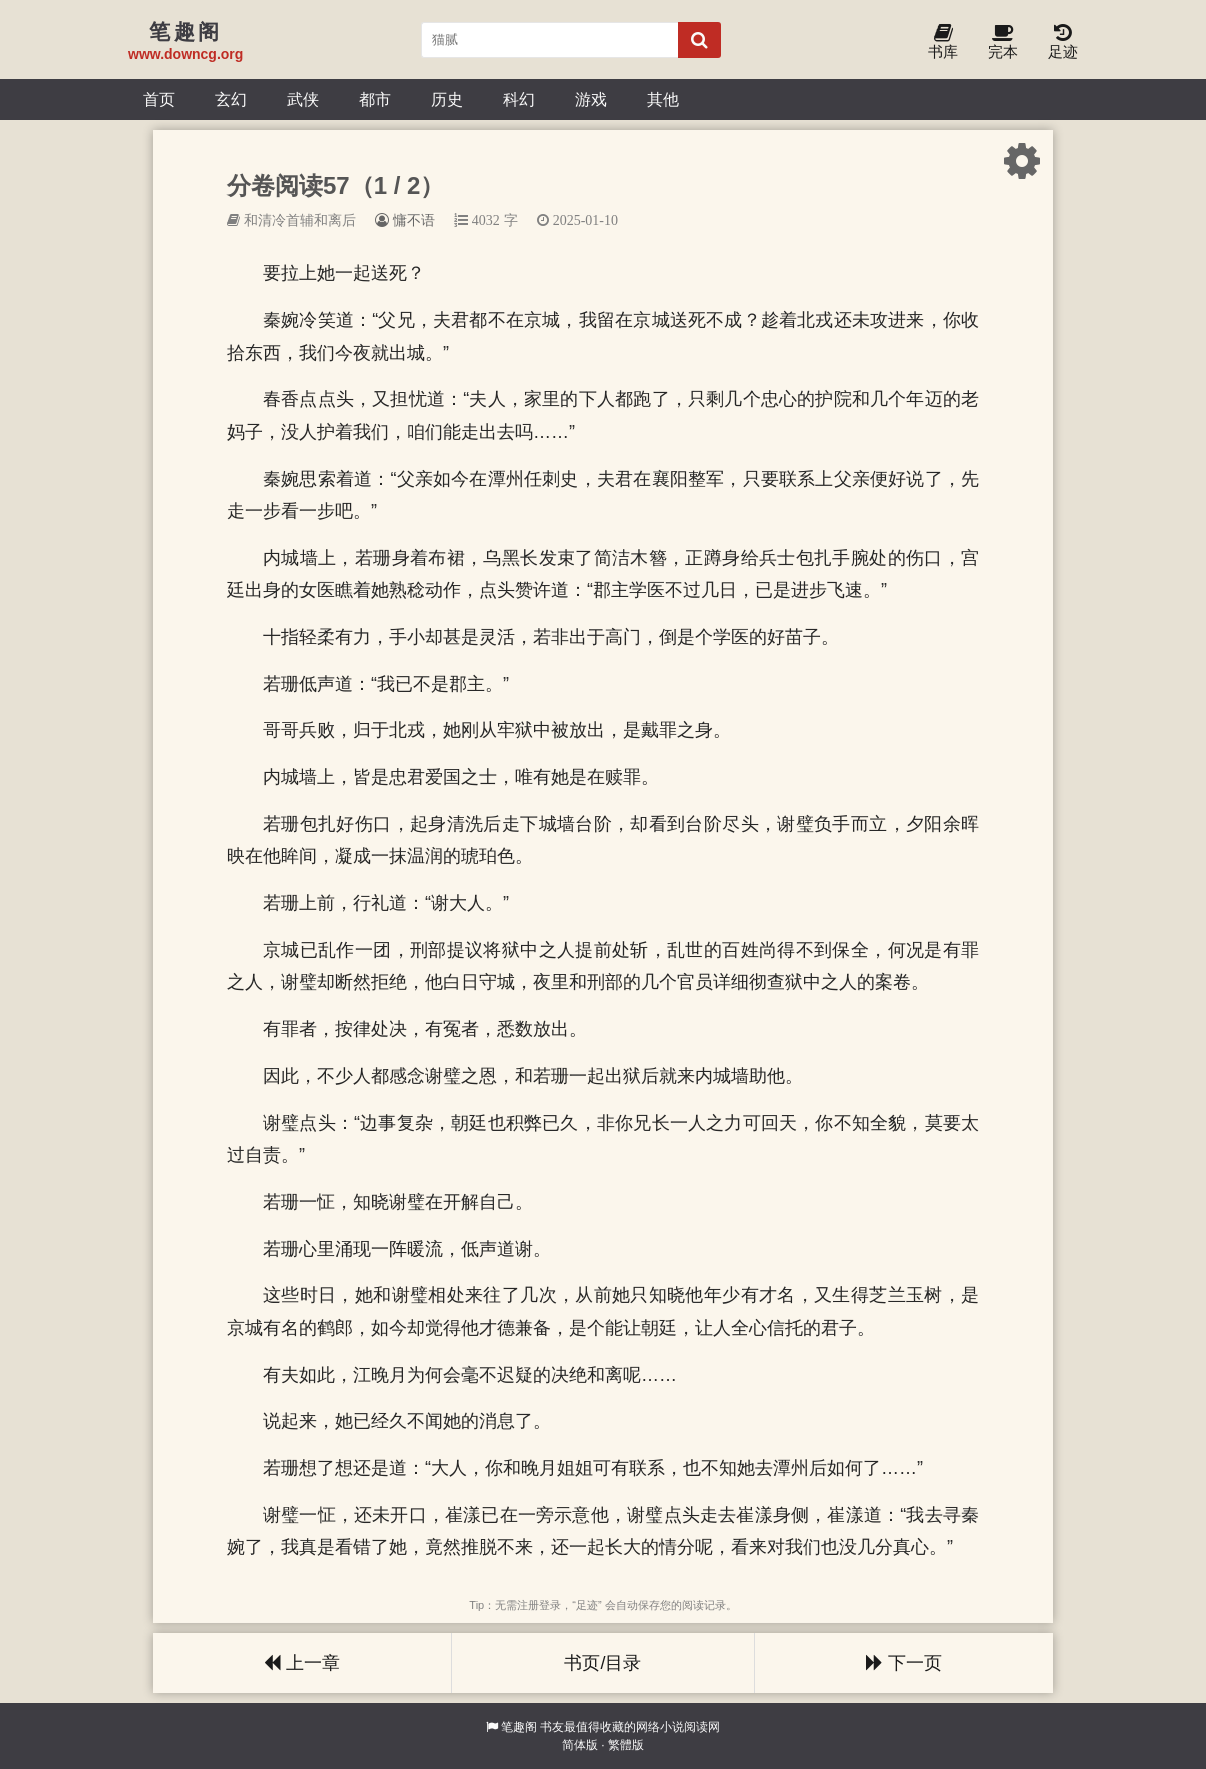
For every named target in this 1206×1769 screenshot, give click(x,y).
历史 (447, 99)
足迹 (1063, 42)
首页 (159, 99)
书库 (943, 42)
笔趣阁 (519, 1727)
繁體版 (626, 1745)
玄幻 (231, 99)
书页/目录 (602, 1663)
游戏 (591, 99)
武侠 (303, 99)
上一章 (302, 1663)
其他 (663, 99)
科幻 (519, 99)
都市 (375, 99)
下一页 (904, 1663)
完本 (1003, 42)
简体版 (580, 1745)
